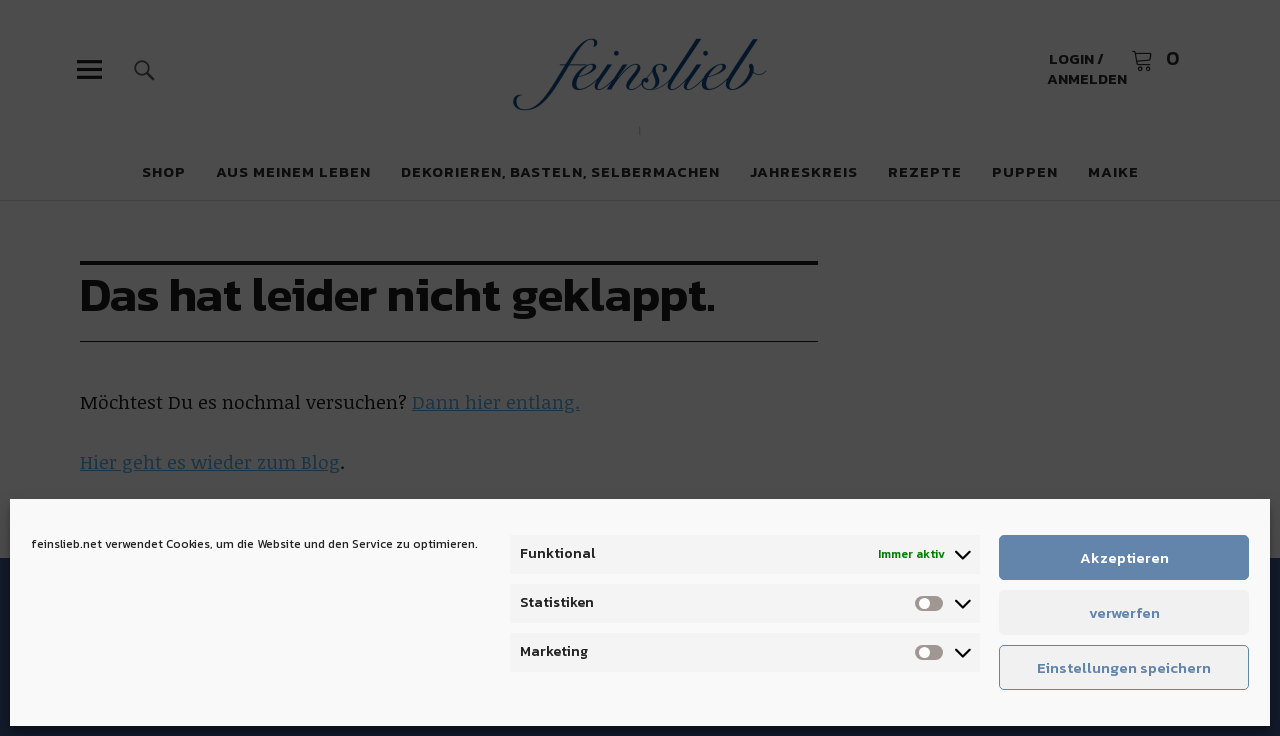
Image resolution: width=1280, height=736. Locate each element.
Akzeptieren (1124, 557)
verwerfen (1124, 612)
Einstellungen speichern (1124, 667)
